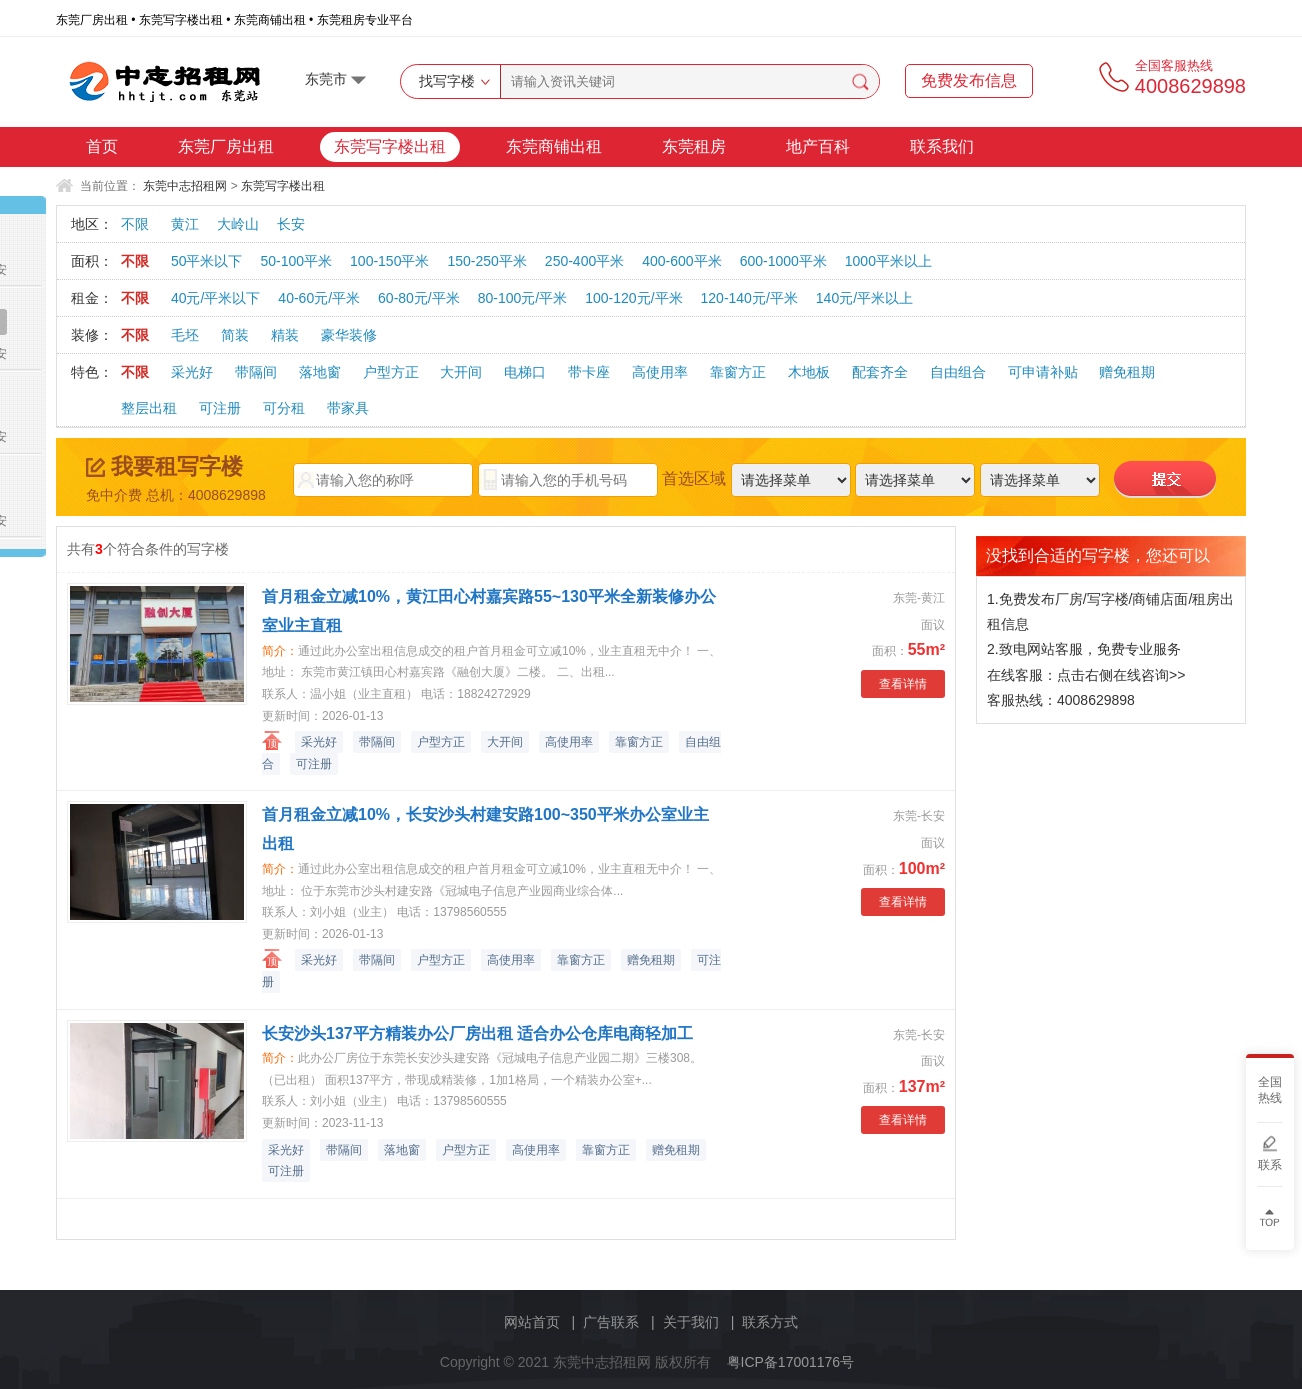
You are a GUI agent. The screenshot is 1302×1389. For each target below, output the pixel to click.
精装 (285, 335)
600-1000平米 (783, 261)
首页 (102, 146)
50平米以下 (207, 261)
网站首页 (532, 1322)
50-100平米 (296, 261)
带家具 (348, 408)
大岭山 (238, 224)
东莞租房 (694, 146)
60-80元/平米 (419, 298)
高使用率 (660, 372)
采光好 (192, 372)
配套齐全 (880, 372)
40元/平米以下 (215, 298)
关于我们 (691, 1322)
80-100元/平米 (522, 298)
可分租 (284, 408)
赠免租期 (1127, 372)
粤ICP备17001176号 (791, 1362)
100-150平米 (389, 261)
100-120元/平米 (633, 298)
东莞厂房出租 (226, 146)
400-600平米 (681, 261)
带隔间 (256, 372)
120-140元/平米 (749, 298)
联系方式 (770, 1322)
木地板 (809, 372)
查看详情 (903, 684)
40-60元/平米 (319, 298)
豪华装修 (349, 335)
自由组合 (958, 372)
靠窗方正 (738, 372)
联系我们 (942, 146)
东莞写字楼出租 (390, 146)
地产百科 (818, 146)
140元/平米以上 (864, 298)
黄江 (185, 224)
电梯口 (525, 372)
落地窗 (320, 372)
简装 (235, 335)
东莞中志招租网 (185, 186)
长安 (291, 224)
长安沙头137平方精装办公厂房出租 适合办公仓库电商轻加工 (477, 1033)
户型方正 (391, 372)
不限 (135, 224)
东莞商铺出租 (554, 146)
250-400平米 (584, 261)
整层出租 (149, 408)
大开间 (461, 372)
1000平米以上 (888, 261)
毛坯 (185, 335)
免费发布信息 (969, 80)
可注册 (220, 408)
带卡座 (589, 372)
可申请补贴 (1043, 372)
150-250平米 (486, 261)
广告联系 (611, 1322)
